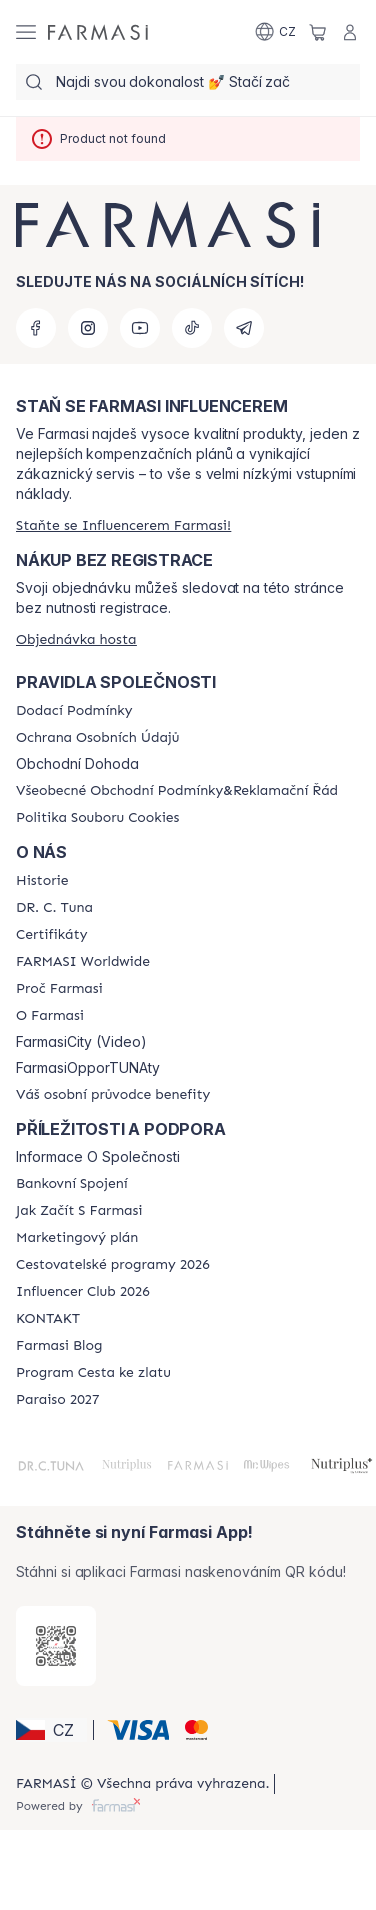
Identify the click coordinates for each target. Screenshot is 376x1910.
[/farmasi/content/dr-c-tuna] (54, 908)
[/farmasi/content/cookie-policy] (97, 818)
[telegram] (244, 328)
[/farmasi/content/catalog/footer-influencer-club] (83, 1292)
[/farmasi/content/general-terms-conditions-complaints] (177, 791)
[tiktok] (192, 328)
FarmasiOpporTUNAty (88, 1068)
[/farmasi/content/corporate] (83, 962)
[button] (51, 1730)
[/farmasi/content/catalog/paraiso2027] (58, 1400)
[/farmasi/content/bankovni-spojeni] (72, 1184)
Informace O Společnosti (98, 1157)
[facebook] (36, 328)
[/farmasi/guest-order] (76, 639)
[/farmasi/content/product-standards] (51, 935)
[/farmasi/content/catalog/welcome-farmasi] (113, 1095)
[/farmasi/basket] (318, 32)
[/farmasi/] (98, 32)
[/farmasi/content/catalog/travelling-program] (113, 1265)
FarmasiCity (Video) (81, 1042)
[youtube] (140, 328)
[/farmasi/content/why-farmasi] (59, 989)
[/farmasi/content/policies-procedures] (97, 738)
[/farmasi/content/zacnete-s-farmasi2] (79, 1211)
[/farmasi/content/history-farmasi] (42, 881)
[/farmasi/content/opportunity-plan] (77, 1238)
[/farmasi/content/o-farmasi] (50, 1016)
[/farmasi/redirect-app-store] (56, 1646)
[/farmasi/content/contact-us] (48, 1319)
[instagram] (88, 328)
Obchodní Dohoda (77, 764)
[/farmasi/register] (123, 525)
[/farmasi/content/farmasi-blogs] (59, 1346)
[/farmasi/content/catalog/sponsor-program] (93, 1373)
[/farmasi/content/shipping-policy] (74, 711)
